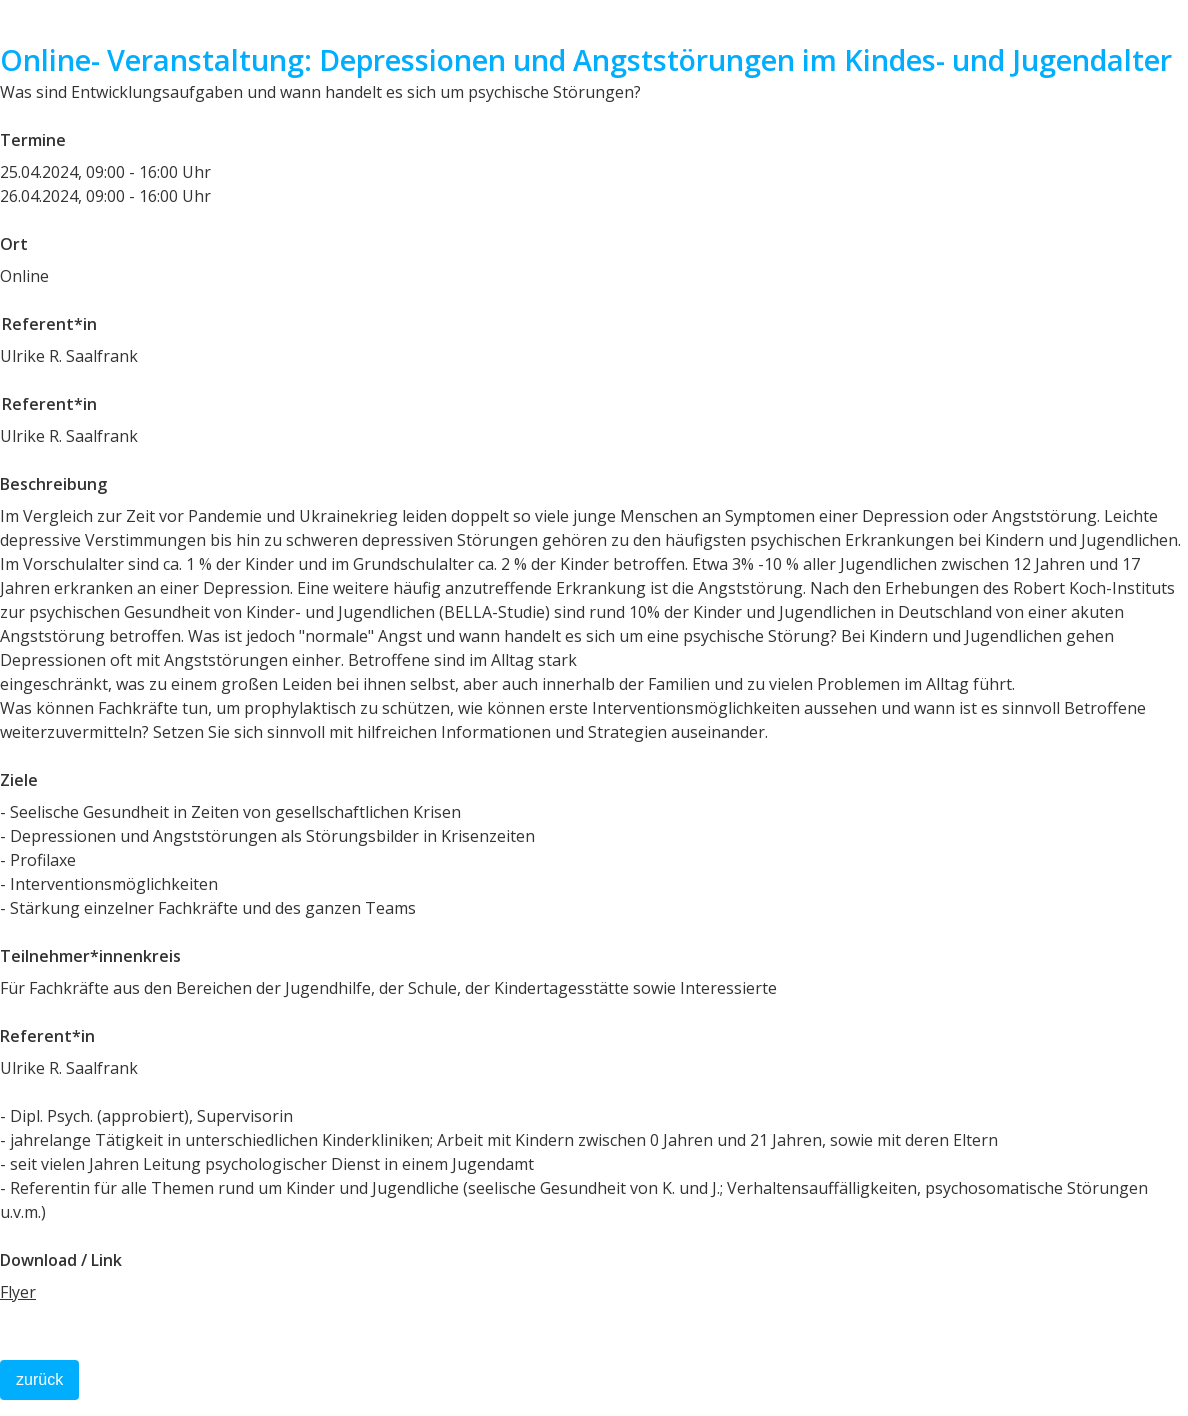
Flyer (18, 1292)
